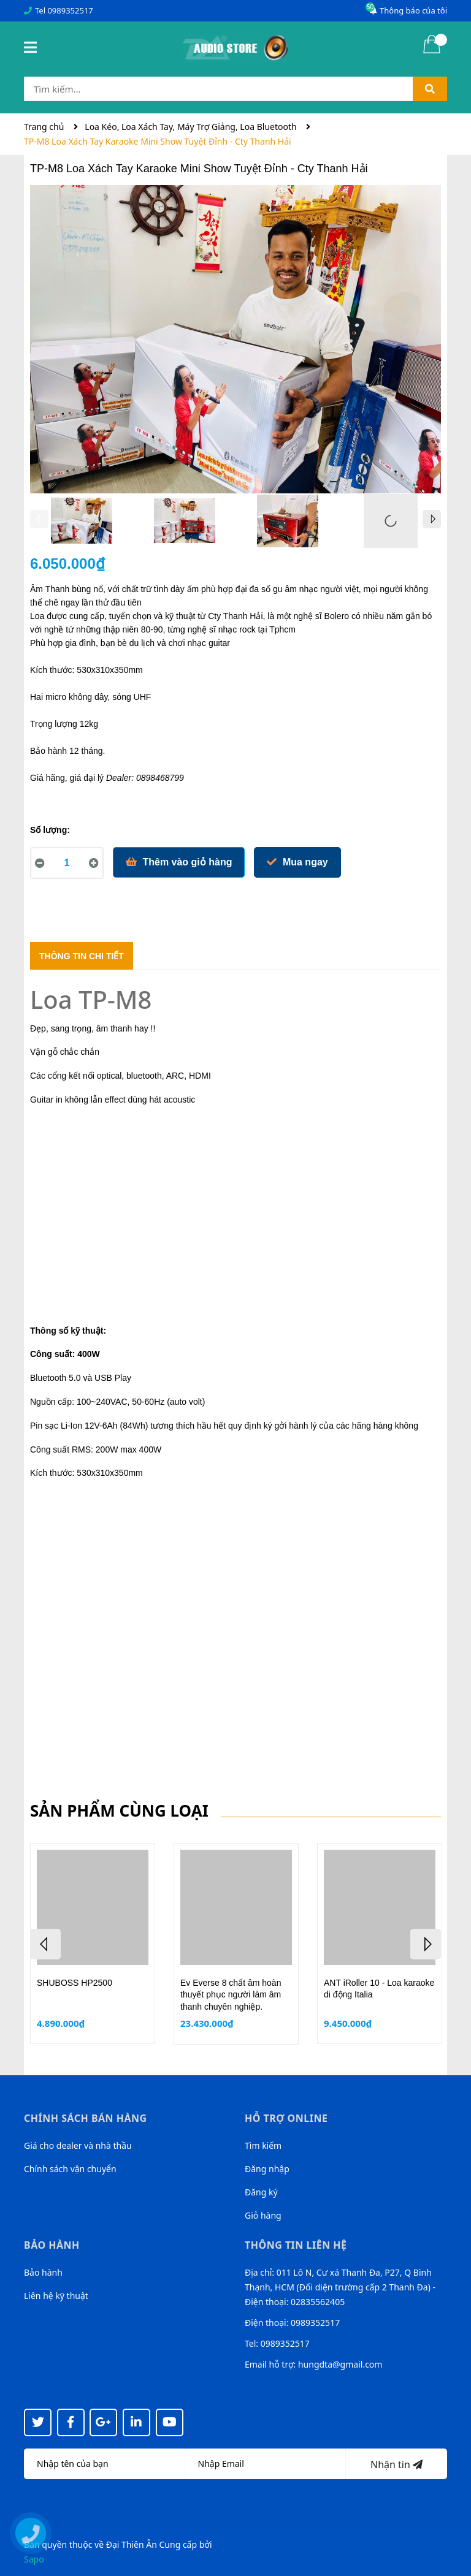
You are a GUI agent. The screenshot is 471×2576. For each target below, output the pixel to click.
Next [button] (432, 519)
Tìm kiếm (263, 2145)
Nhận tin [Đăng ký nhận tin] (396, 2464)
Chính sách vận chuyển (70, 2169)
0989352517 (70, 10)
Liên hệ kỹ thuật (56, 2295)
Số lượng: (50, 830)
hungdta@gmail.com (340, 2364)
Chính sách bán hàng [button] (85, 2118)
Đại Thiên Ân (131, 2544)
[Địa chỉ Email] (266, 2464)
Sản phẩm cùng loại (119, 1810)
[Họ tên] (104, 2464)
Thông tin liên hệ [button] (296, 2245)
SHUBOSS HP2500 (74, 1983)
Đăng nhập (267, 2169)
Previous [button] (39, 519)
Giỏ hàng (263, 2215)
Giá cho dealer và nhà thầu (78, 2145)
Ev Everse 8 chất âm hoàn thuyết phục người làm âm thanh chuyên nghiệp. (230, 1995)
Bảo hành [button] (52, 2245)
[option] (81, 524)
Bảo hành (43, 2272)
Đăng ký (261, 2192)
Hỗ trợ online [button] (286, 2118)
